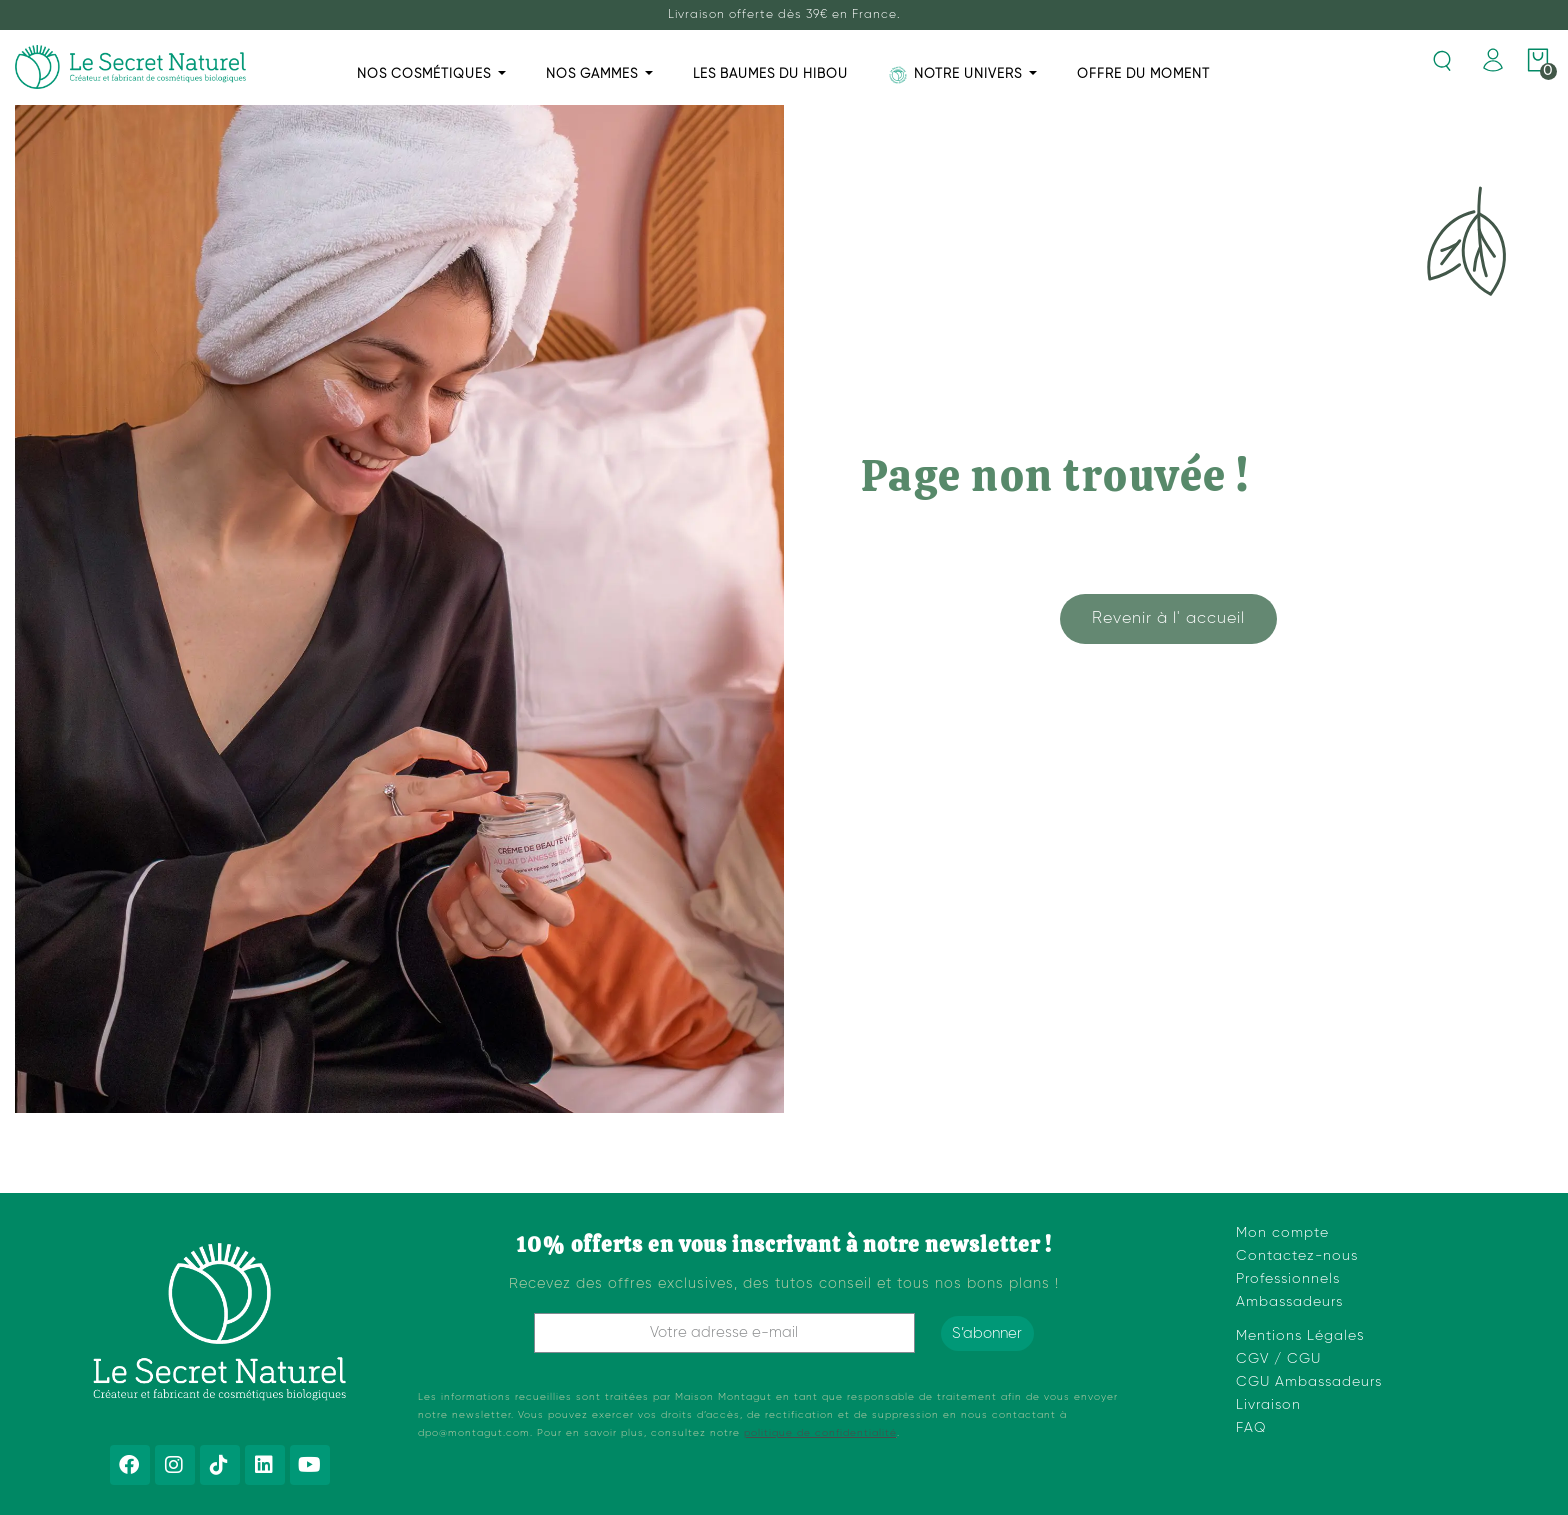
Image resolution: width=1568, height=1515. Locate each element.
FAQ (1251, 1428)
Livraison (1268, 1405)
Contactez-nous (1297, 1256)
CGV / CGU (1278, 1359)
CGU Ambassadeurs (1309, 1382)
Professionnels (1288, 1279)
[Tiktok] (220, 1465)
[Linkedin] (265, 1465)
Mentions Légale (1296, 1336)
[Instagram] (175, 1465)
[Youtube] (310, 1465)
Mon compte (1282, 1233)
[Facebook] (130, 1465)
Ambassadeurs (1289, 1302)
